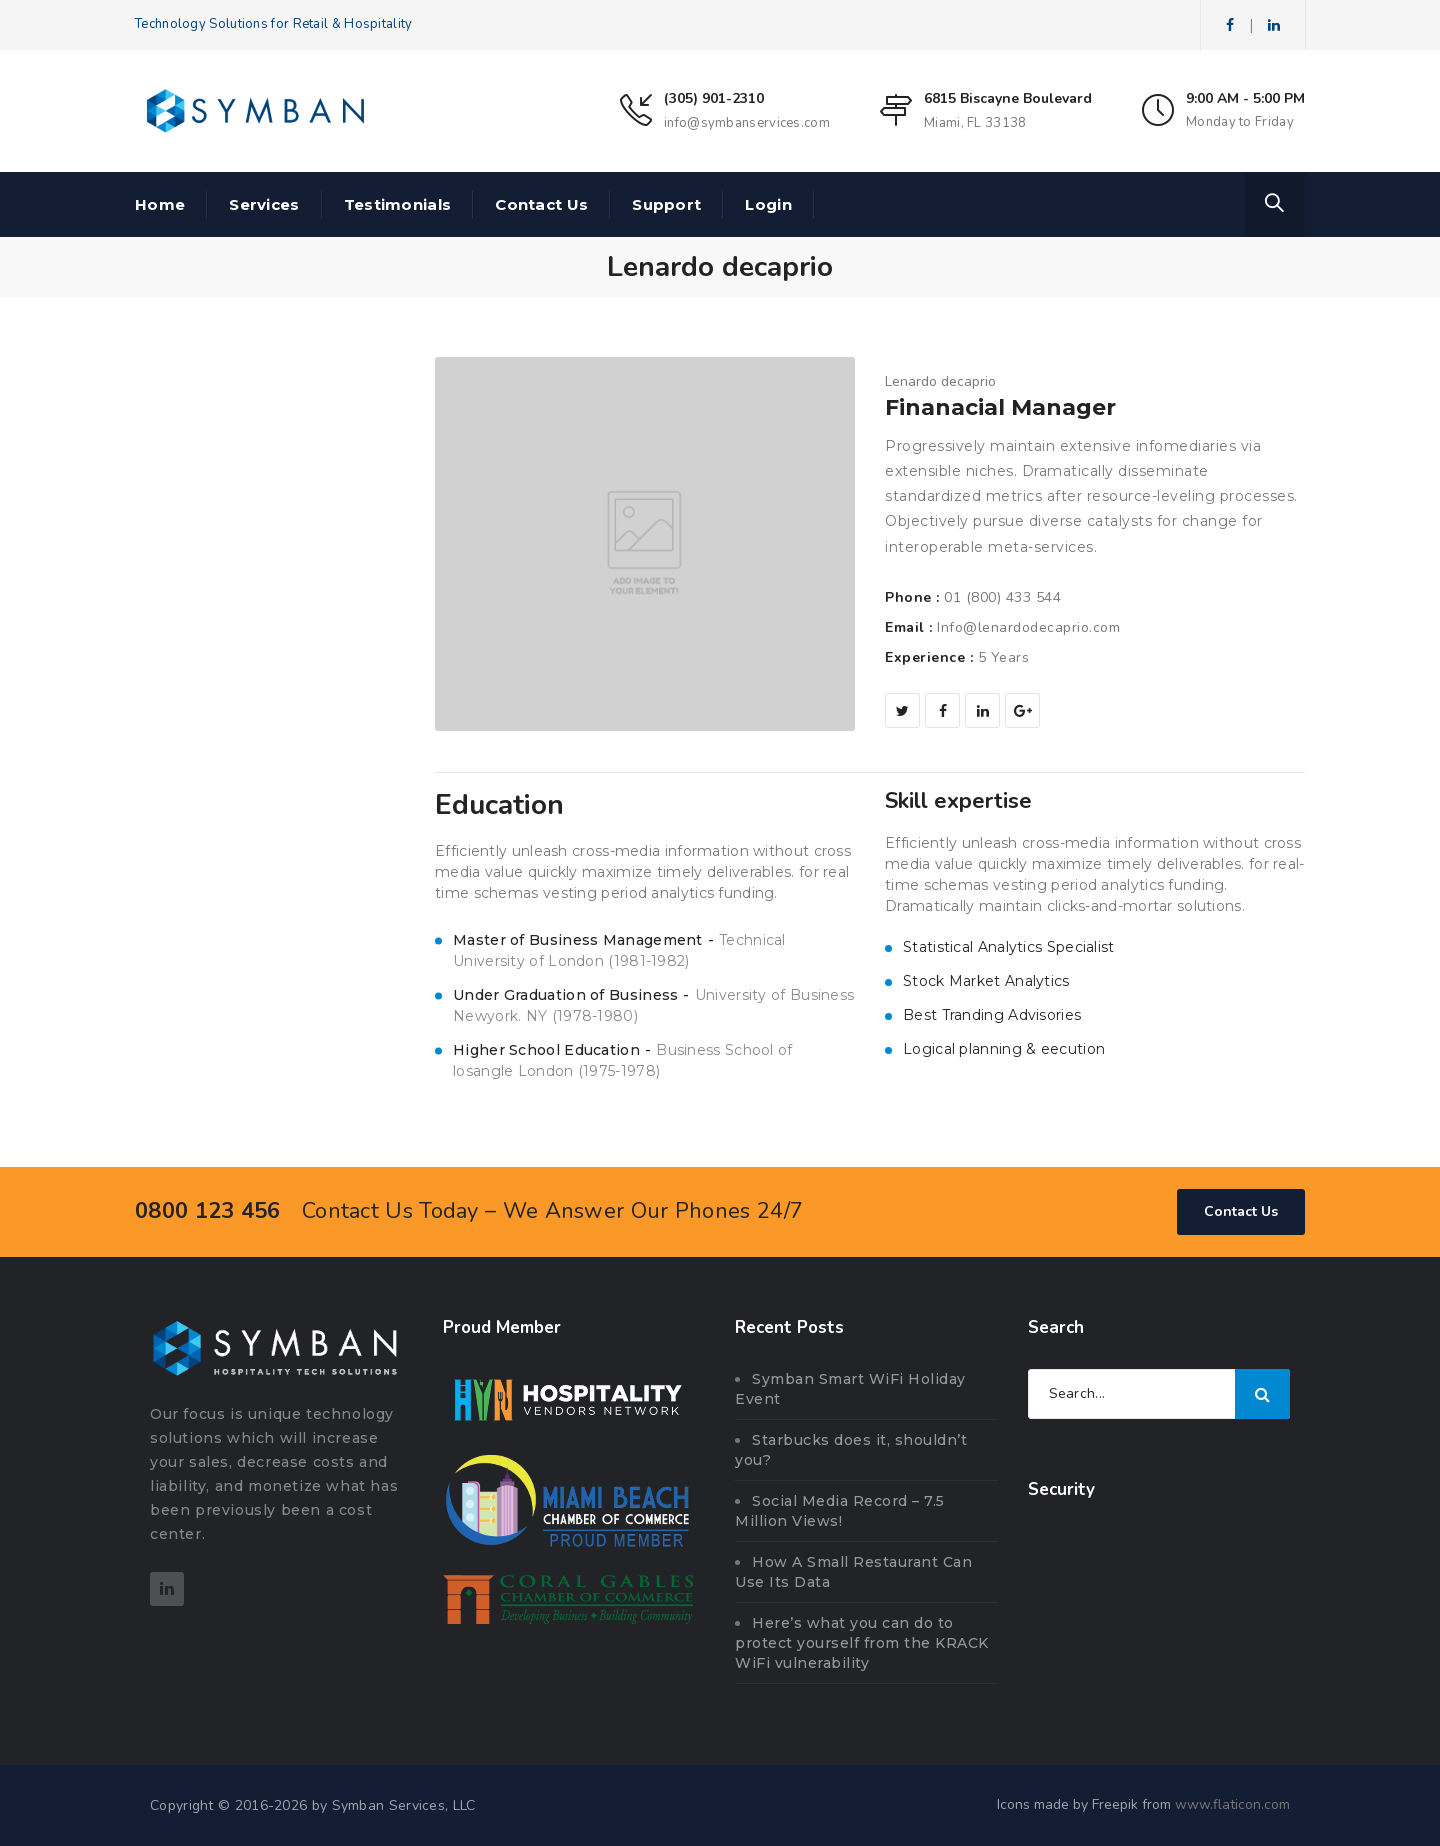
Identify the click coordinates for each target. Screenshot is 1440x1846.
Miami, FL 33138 (975, 123)
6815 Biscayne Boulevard (1008, 98)
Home (160, 204)
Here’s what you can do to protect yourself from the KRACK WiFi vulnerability (862, 1643)
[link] (1159, 1567)
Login (768, 204)
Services (264, 204)
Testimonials (398, 204)
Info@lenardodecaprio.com (1028, 627)
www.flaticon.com (1232, 1804)
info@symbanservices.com (747, 123)
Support (666, 204)
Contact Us (541, 204)
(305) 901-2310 (714, 98)
